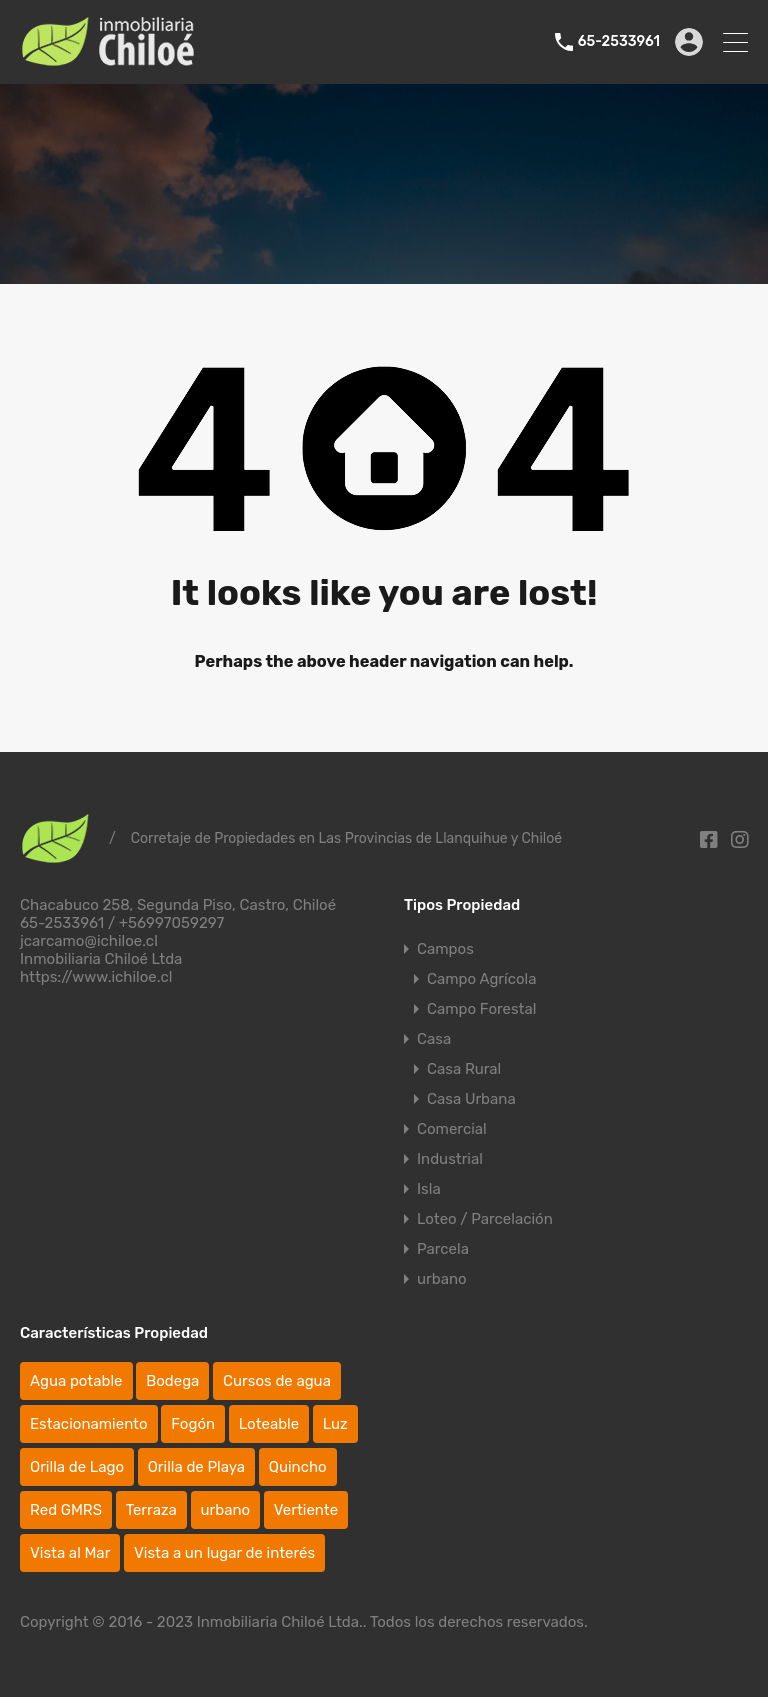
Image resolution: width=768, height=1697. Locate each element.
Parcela (443, 1249)
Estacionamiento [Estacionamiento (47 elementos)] (89, 1424)
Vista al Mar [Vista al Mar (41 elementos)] (70, 1553)
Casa (434, 1039)
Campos (445, 949)
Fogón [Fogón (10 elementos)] (193, 1424)
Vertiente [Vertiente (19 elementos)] (306, 1510)
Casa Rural (464, 1069)
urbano (442, 1279)
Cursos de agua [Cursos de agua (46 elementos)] (277, 1381)
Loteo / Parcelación (485, 1219)
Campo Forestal (481, 1009)
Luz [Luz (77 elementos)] (335, 1424)
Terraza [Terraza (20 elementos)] (151, 1510)
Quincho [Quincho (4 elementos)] (298, 1467)
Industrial (450, 1159)
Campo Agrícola (482, 979)
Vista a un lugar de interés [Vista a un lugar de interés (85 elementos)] (224, 1553)
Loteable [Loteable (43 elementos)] (269, 1424)
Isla (429, 1189)
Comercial (452, 1129)
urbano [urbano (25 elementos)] (226, 1510)
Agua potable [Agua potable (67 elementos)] (76, 1381)
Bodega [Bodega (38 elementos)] (172, 1381)
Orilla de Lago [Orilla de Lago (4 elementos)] (77, 1467)
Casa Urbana (471, 1099)
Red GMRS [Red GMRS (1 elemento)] (66, 1510)
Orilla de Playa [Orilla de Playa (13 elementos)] (196, 1467)
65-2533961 (619, 42)
